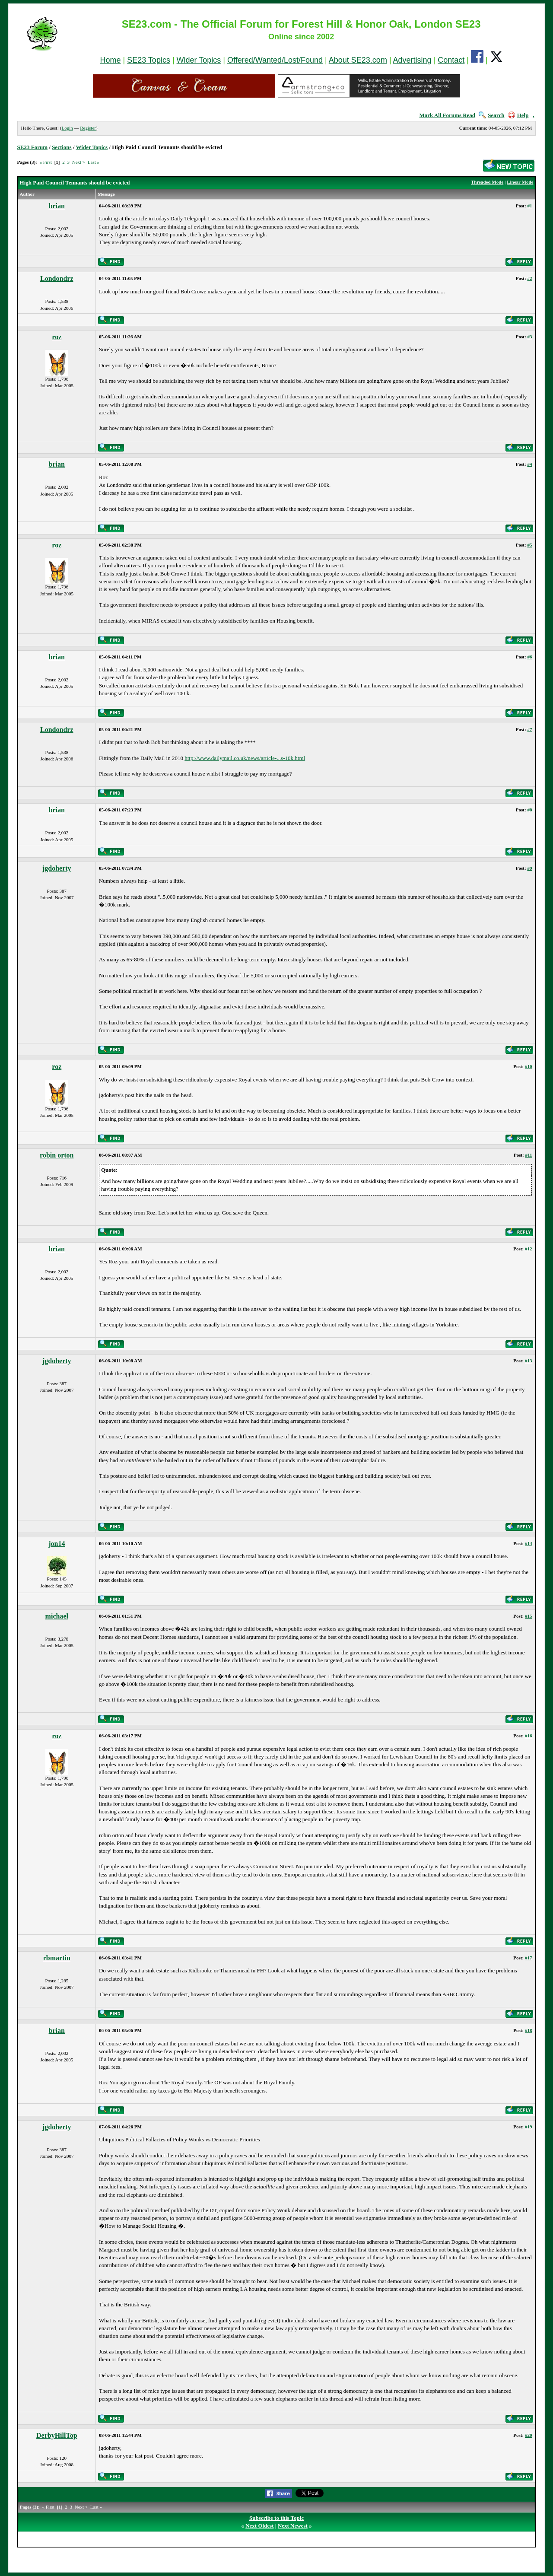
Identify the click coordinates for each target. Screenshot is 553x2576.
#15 (528, 1616)
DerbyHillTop (56, 2435)
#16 (528, 1735)
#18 (528, 2030)
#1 (529, 205)
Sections (62, 147)
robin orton (56, 1155)
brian (57, 206)
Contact (451, 60)
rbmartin (56, 1958)
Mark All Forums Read (447, 115)
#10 (528, 1066)
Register (88, 127)
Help (518, 115)
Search (491, 115)
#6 (529, 656)
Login (67, 127)
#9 (529, 868)
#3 (529, 336)
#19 (528, 2126)
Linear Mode (520, 181)
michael (56, 1616)
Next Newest (293, 2525)
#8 (529, 809)
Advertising (412, 60)
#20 (528, 2435)
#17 (528, 1957)
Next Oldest (259, 2525)
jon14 (56, 1543)
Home (110, 60)
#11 (528, 1155)
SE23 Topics (148, 60)
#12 (528, 1248)
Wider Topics (199, 60)
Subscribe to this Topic (276, 2518)
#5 (529, 544)
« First (45, 162)
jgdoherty (56, 868)
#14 (528, 1543)
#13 (528, 1360)
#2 (529, 278)
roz (56, 336)
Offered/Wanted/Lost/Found (275, 60)
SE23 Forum (32, 147)
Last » (93, 162)
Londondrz (56, 278)
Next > (78, 162)
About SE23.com (358, 60)
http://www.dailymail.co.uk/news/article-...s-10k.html (244, 758)
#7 (529, 729)
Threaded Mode (487, 181)
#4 (529, 464)
